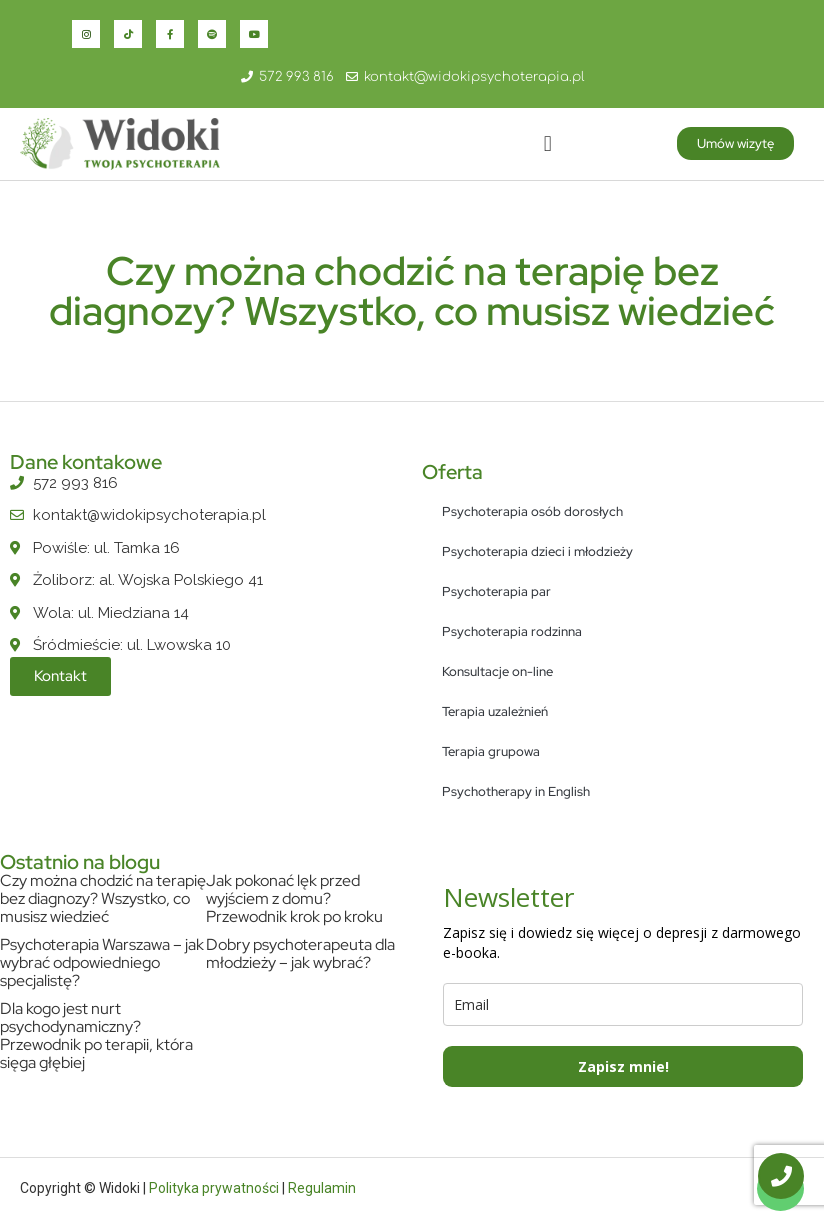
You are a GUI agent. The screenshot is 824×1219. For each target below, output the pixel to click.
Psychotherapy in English (516, 791)
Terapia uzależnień (495, 711)
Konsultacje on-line (497, 671)
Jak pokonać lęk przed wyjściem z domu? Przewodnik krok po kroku (294, 898)
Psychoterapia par (496, 591)
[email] (623, 1004)
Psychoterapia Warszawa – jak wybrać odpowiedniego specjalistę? (102, 962)
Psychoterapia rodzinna (512, 631)
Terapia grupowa (491, 751)
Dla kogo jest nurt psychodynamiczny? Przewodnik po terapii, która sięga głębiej (96, 1035)
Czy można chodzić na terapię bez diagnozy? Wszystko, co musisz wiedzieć (103, 898)
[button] (548, 144)
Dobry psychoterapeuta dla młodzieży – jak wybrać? (300, 953)
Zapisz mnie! (623, 1066)
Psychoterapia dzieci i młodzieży (537, 551)
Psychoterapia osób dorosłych (532, 511)
